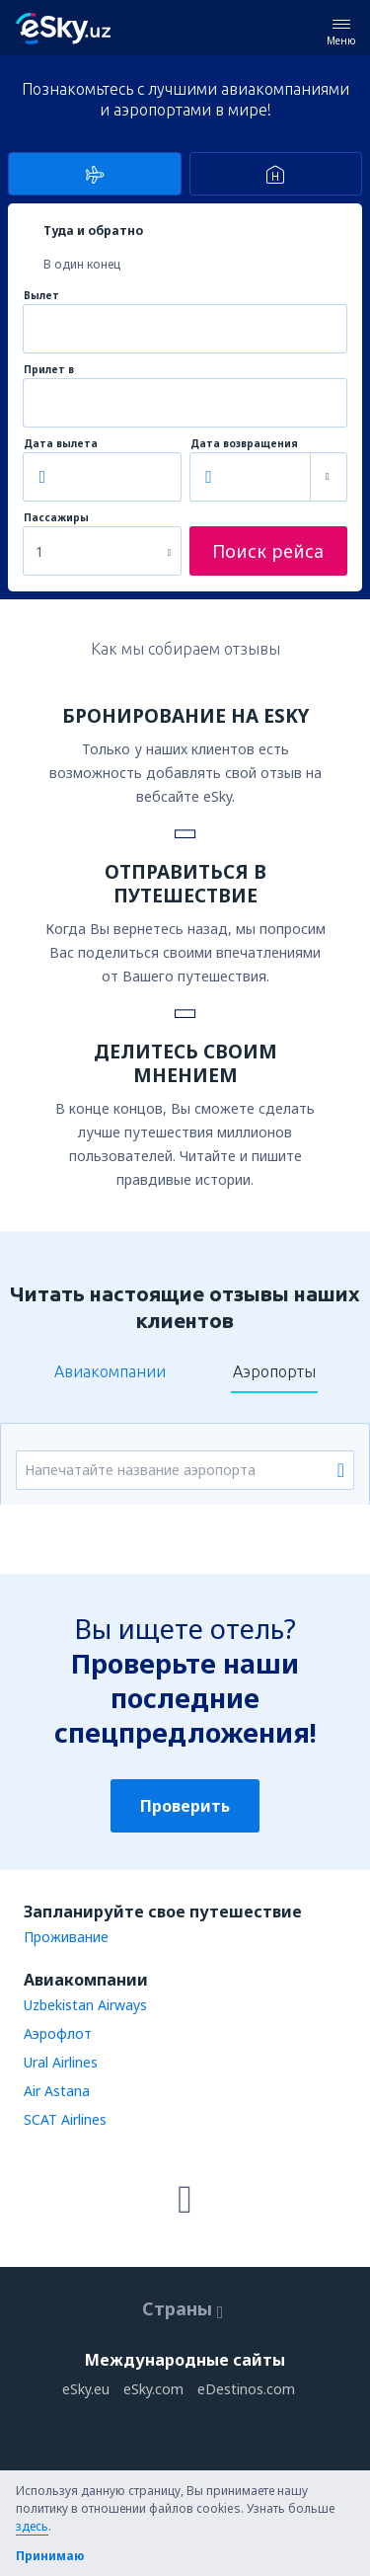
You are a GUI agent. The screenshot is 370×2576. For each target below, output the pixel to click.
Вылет (41, 295)
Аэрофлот (58, 2033)
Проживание (66, 1936)
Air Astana (57, 2090)
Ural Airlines (61, 2062)
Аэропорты (274, 1371)
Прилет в (49, 369)
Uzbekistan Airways (85, 2004)
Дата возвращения (244, 443)
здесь (32, 2526)
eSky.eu (86, 2389)
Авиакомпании (110, 1371)
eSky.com (153, 2389)
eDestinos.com (246, 2389)
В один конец (81, 264)
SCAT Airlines (65, 2119)
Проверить (185, 1806)
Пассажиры (56, 517)
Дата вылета (61, 443)
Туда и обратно (93, 230)
